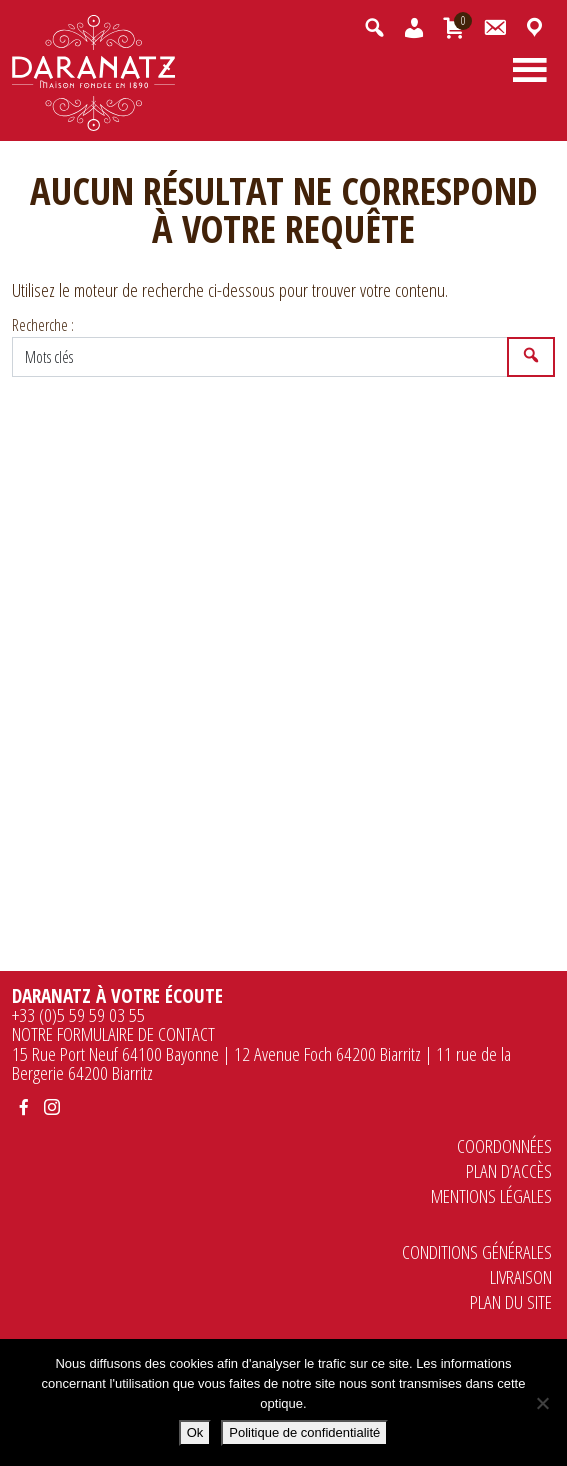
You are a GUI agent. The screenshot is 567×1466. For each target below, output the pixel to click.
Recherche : (43, 325)
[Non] (542, 1403)
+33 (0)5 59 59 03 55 (78, 1014)
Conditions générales (477, 1251)
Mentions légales (491, 1195)
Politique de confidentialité (304, 1432)
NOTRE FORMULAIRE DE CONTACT (113, 1033)
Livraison (521, 1276)
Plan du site (511, 1301)
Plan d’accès (509, 1170)
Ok (195, 1432)
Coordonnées (504, 1145)
